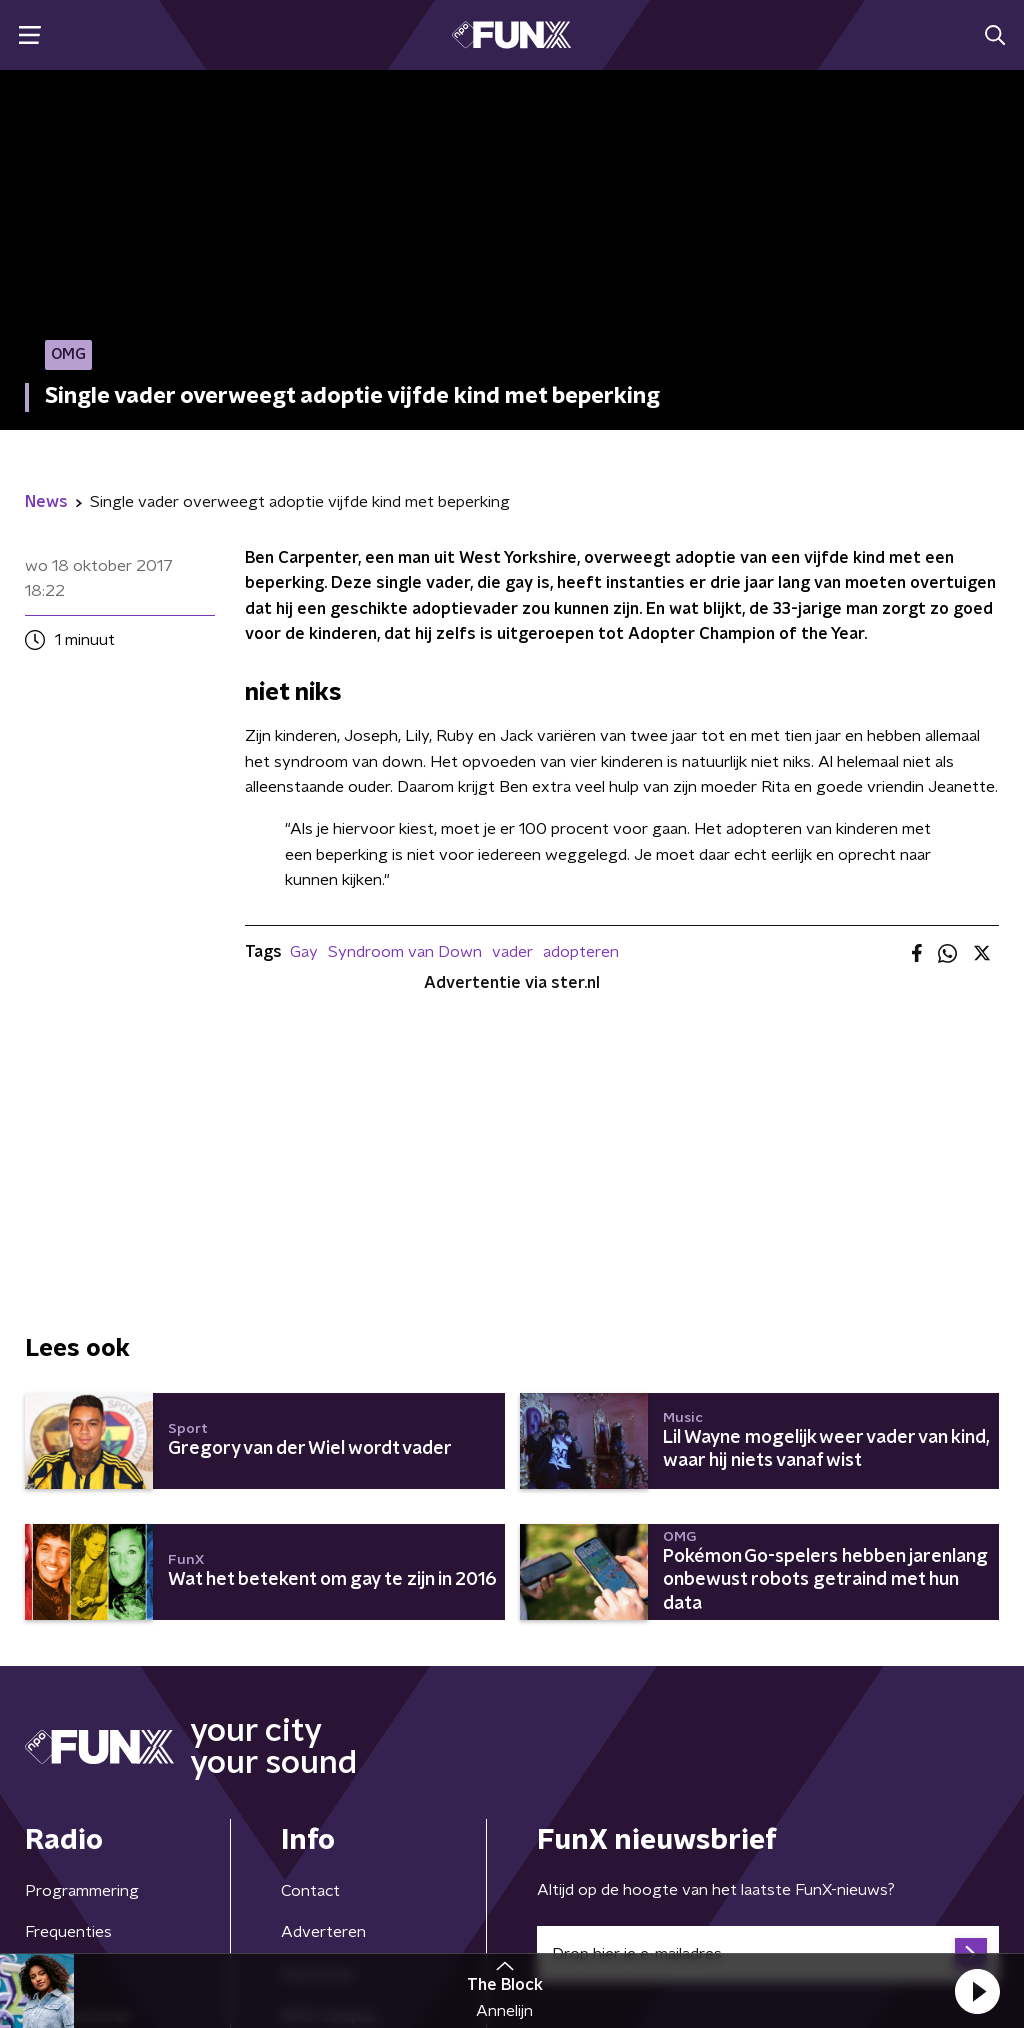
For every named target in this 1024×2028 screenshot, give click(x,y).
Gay (304, 952)
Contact (310, 1641)
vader (512, 952)
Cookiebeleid (911, 1912)
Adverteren (323, 1682)
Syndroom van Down (405, 952)
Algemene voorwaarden (112, 1912)
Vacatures (317, 1724)
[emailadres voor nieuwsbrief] (768, 1704)
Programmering (82, 1641)
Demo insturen (79, 1766)
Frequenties (68, 1682)
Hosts (47, 1724)
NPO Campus (329, 1766)
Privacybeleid (260, 1912)
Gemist (50, 1807)
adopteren (581, 952)
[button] (977, 1991)
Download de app (344, 1807)
